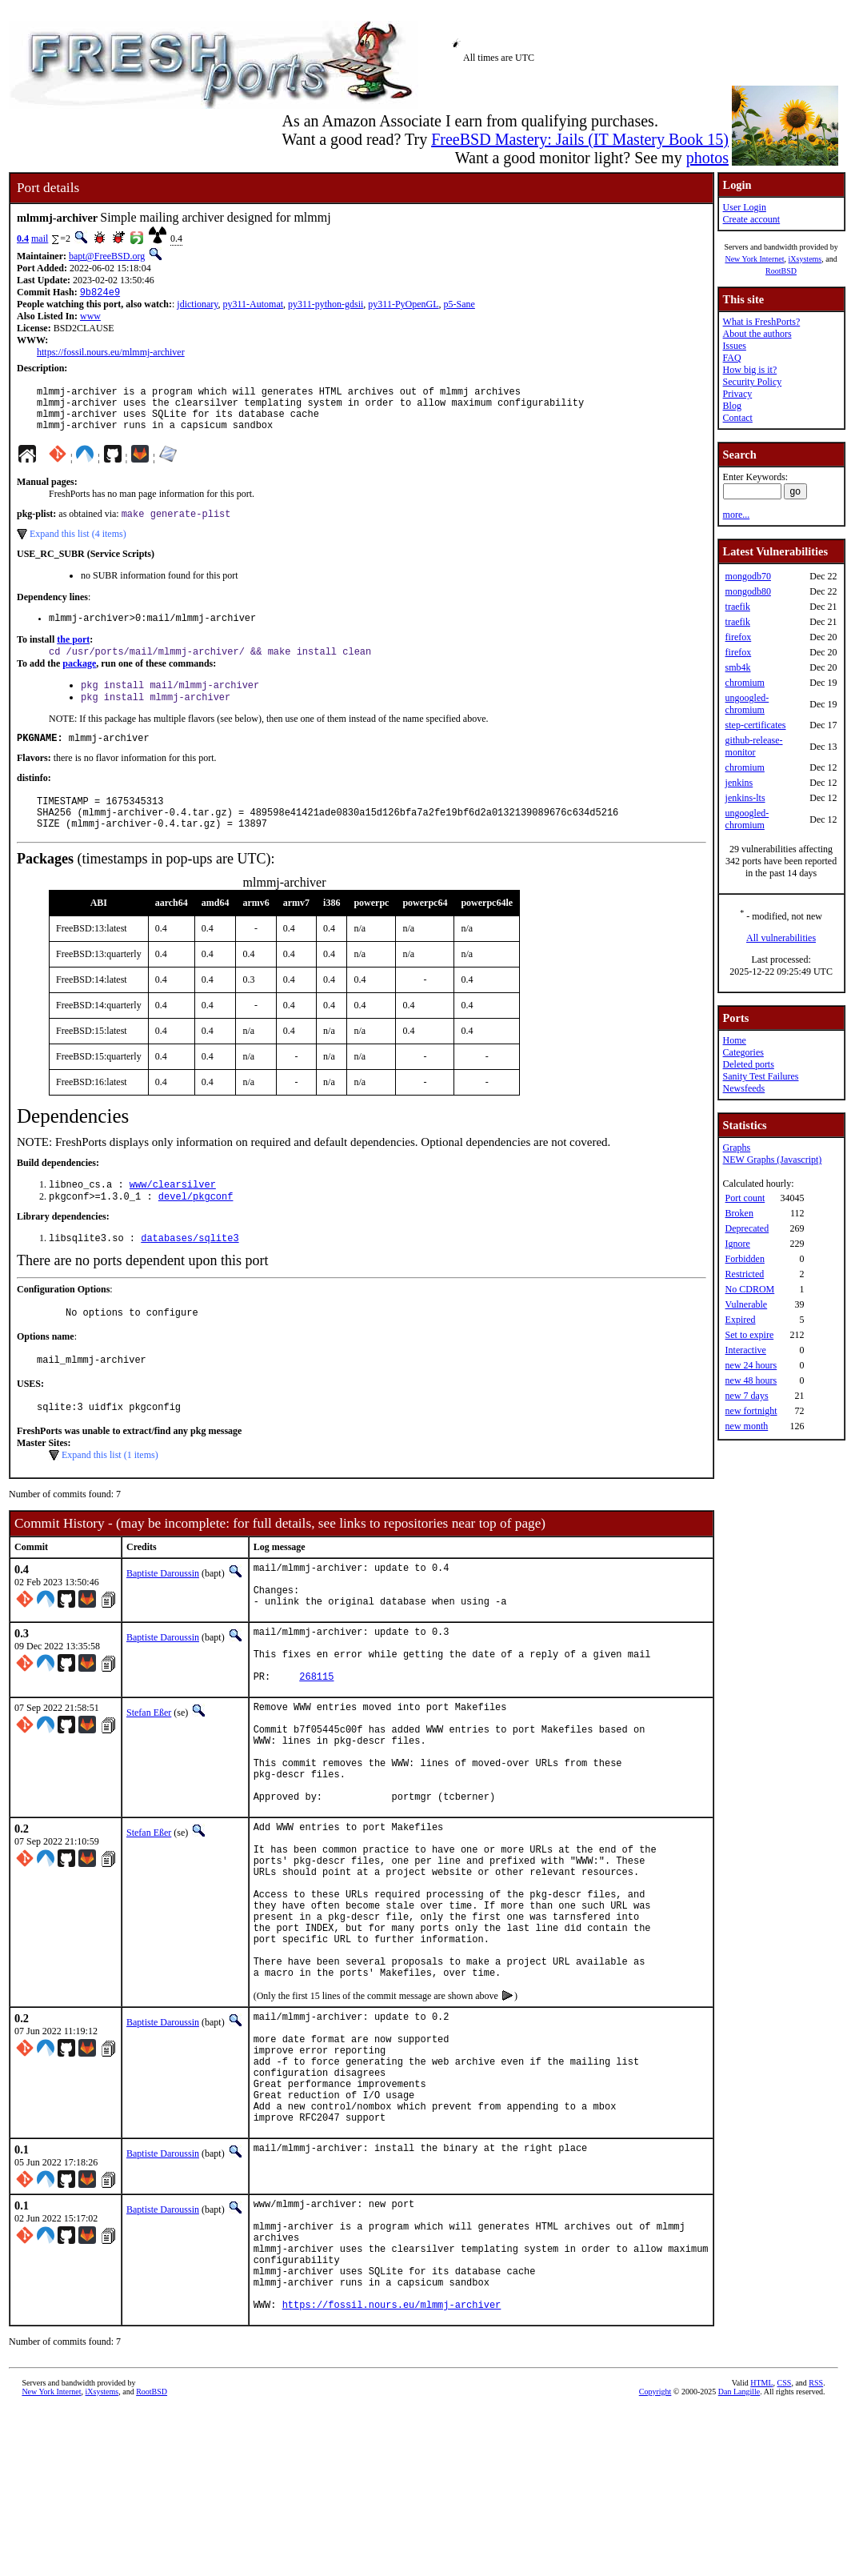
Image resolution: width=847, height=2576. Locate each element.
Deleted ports (747, 1064)
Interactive (745, 1350)
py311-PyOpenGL (403, 305)
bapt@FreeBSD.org (107, 256)
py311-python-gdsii (325, 305)
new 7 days (746, 1395)
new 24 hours (751, 1365)
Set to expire (749, 1334)
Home (733, 1040)
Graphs (736, 1147)
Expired (740, 1319)
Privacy (737, 393)
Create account (751, 219)
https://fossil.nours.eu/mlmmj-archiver (111, 353)
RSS (816, 2549)
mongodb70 (747, 576)
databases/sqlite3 (189, 1272)
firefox (738, 637)
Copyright (655, 2558)
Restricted (744, 1274)
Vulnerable (746, 1304)
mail (39, 238)
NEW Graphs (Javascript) (771, 1159)
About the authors (756, 333)
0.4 (23, 238)
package (79, 680)
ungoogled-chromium (747, 703)
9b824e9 (100, 293)
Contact (737, 417)
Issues (733, 345)
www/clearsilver (173, 1215)
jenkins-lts (745, 797)
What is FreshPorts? (761, 321)
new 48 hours (751, 1380)
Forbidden (744, 1258)
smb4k (737, 667)
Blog (731, 405)
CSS (784, 2549)
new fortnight (751, 1410)
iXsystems (804, 258)
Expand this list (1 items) (110, 1496)
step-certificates (755, 725)
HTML (761, 2549)
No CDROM (749, 1289)
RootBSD (781, 270)
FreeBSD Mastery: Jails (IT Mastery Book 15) (580, 139)
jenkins (739, 782)
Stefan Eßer (148, 1775)
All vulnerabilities (781, 937)
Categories (742, 1052)
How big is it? (749, 369)
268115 (316, 1739)
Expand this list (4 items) (78, 546)
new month (746, 1426)
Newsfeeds (743, 1088)
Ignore (737, 1243)
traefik (737, 606)
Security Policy (751, 381)
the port (73, 654)
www (90, 317)
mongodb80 (747, 591)
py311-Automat (253, 305)
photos (707, 157)
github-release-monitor (753, 746)
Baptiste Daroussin (162, 1615)
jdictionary (197, 305)
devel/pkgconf (196, 1229)
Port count (745, 1198)
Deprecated (747, 1228)
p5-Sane (459, 305)
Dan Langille (739, 2558)
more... (735, 514)
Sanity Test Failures (760, 1076)
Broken (739, 1213)
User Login (743, 207)
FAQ (731, 357)
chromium (744, 682)
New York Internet (754, 258)
